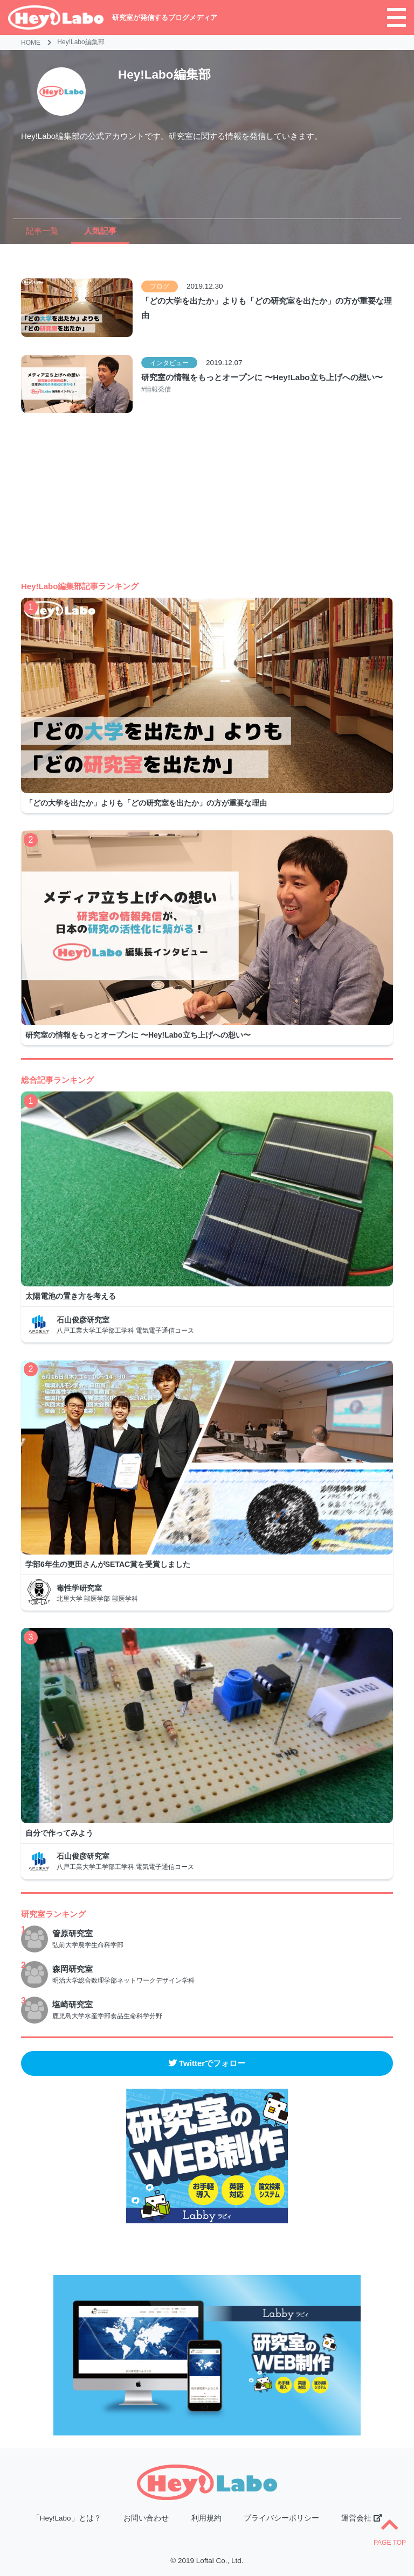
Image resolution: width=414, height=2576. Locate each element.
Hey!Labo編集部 (80, 42)
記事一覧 (42, 230)
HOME (30, 42)
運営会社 (361, 2518)
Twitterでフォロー (207, 2063)
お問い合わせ (146, 2518)
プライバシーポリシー (281, 2518)
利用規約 (206, 2518)
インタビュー (169, 363)
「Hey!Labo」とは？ (66, 2518)
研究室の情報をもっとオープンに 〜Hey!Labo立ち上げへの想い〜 (262, 377)
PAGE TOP (390, 2530)
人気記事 (100, 230)
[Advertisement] (207, 504)
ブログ (159, 286)
